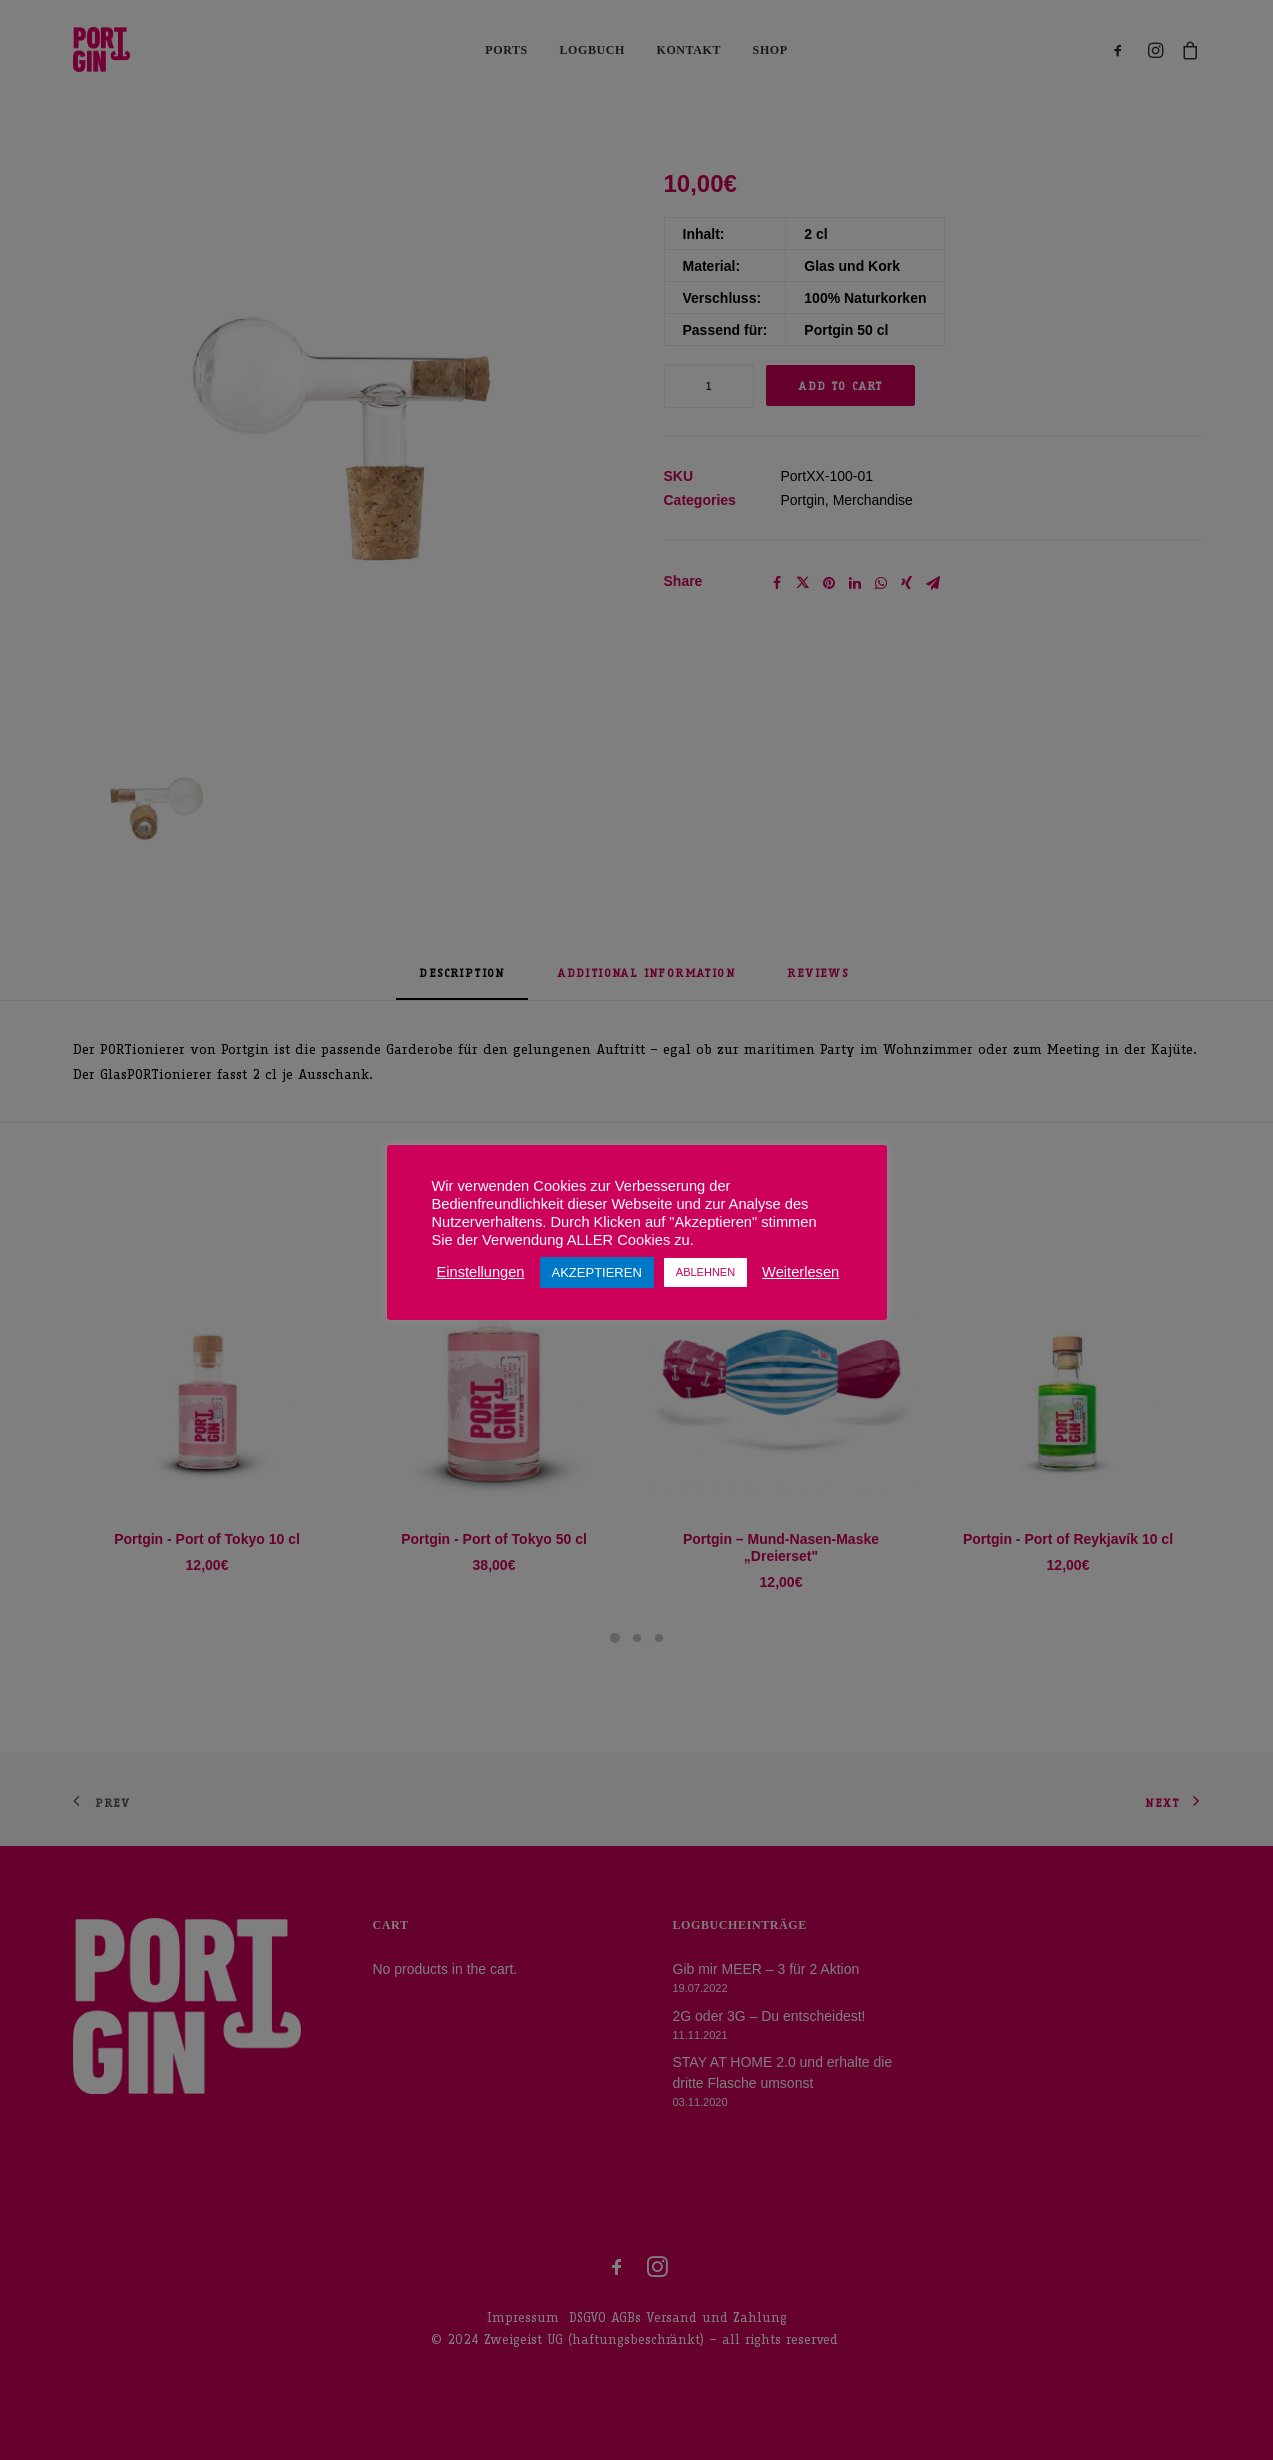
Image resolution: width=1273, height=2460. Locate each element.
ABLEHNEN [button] (705, 1272)
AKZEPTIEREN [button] (597, 1272)
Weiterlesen (800, 1272)
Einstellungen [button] (481, 1272)
